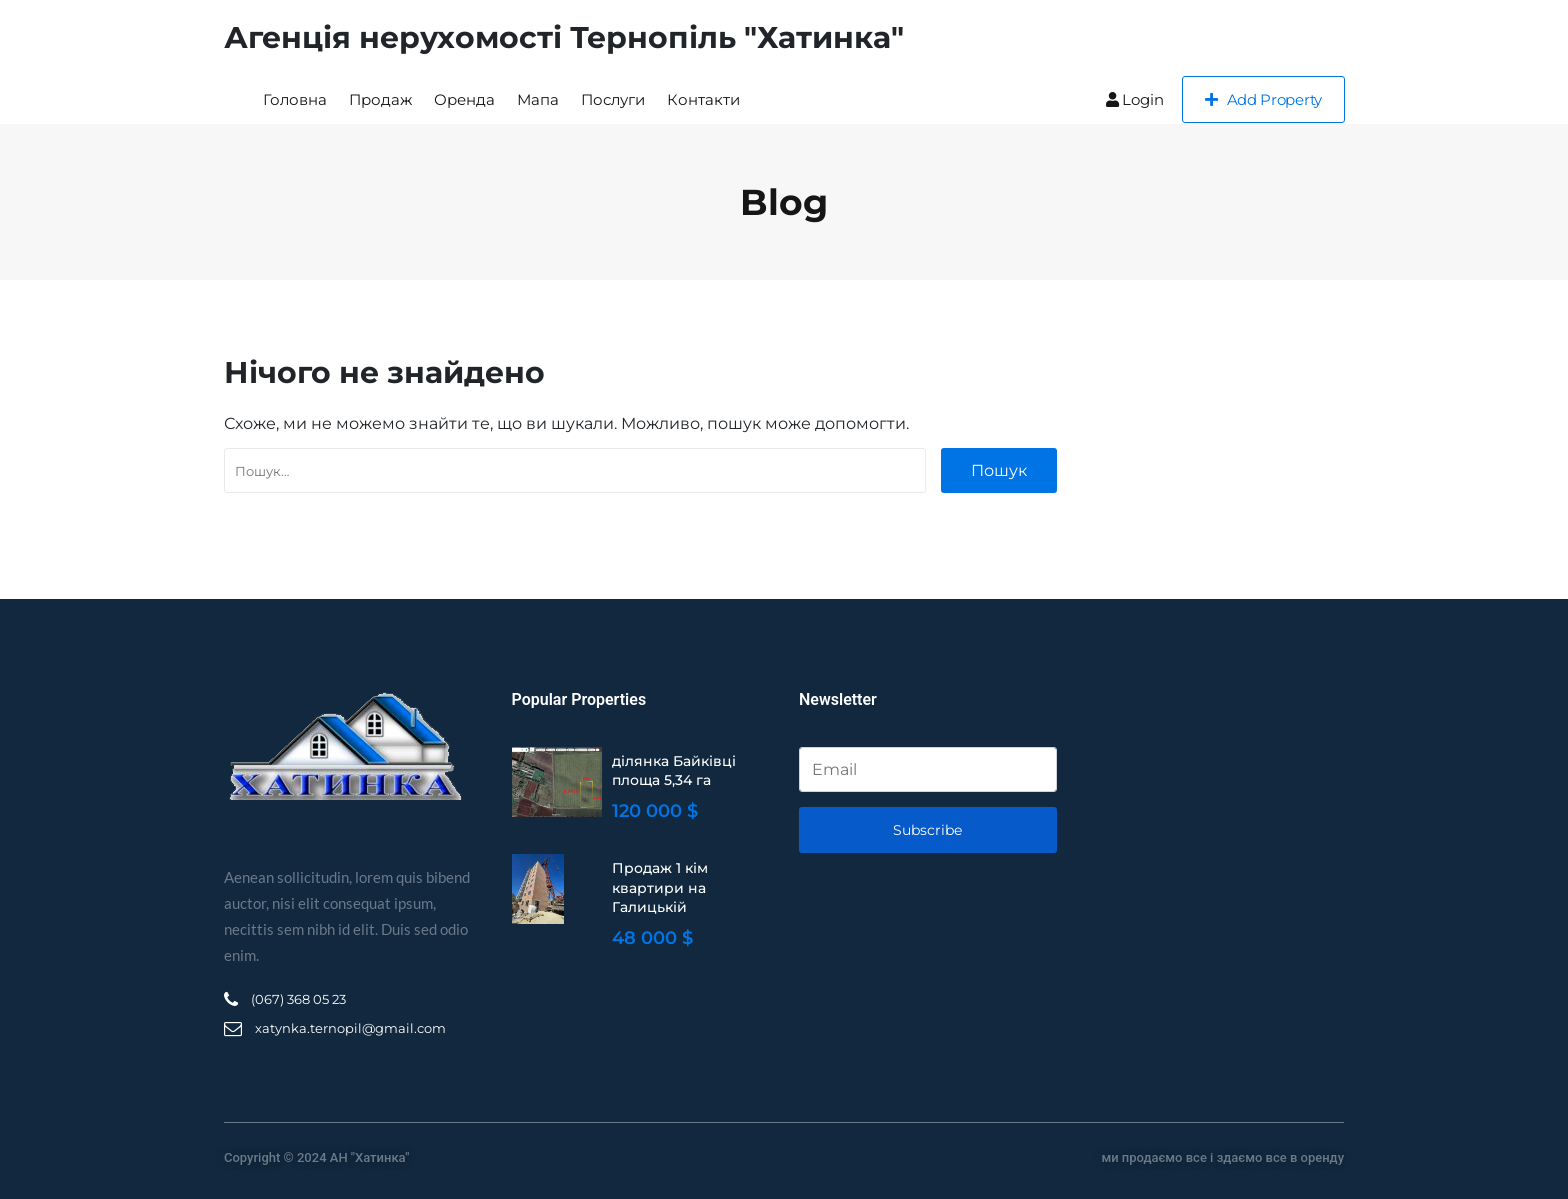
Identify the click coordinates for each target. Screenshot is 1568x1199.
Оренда (464, 99)
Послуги (613, 99)
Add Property (1263, 99)
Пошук (999, 470)
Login (1135, 99)
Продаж (380, 99)
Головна (295, 99)
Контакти (703, 99)
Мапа (538, 99)
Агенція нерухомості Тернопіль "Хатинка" (564, 37)
